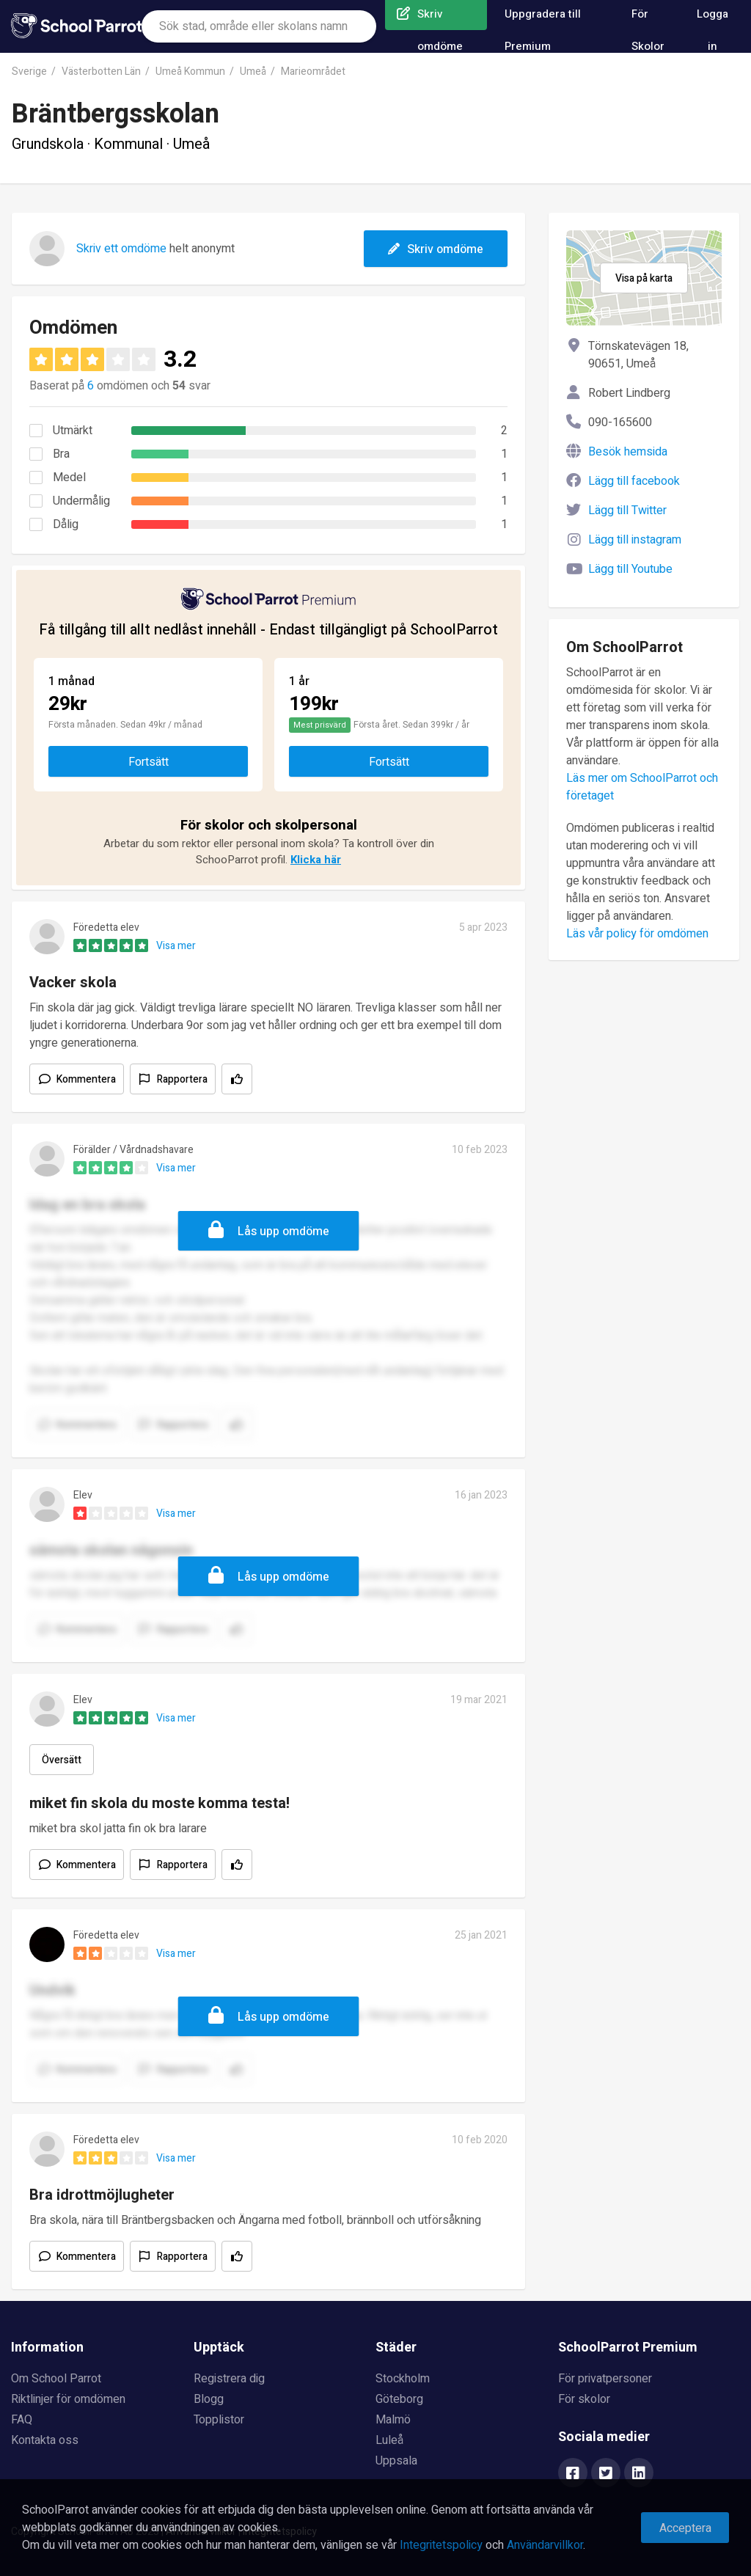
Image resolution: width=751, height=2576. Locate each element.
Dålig (65, 524)
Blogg (209, 2399)
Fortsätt (148, 762)
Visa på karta (644, 278)
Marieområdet (313, 71)
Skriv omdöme (435, 249)
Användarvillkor (545, 2545)
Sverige (29, 71)
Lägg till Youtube (630, 569)
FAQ (21, 2420)
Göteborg (399, 2399)
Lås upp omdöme (283, 1231)
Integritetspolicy (441, 2545)
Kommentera (86, 1079)
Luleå (389, 2440)
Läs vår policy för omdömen (637, 934)
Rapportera (182, 1079)
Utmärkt (72, 430)
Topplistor (219, 2420)
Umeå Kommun (190, 71)
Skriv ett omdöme (121, 248)
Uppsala (396, 2461)
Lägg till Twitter (627, 510)
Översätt (61, 1760)
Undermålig (81, 501)
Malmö (393, 2420)
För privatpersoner (605, 2378)
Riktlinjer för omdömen (68, 2399)
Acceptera (685, 2528)
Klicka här (315, 860)
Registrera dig (229, 2378)
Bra (61, 454)
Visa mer (176, 946)
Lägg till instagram (634, 540)
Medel (69, 477)
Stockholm (403, 2378)
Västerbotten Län (101, 71)
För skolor (584, 2399)
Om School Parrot (56, 2378)
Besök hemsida (627, 452)
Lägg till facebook (634, 481)
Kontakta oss (44, 2440)
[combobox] (259, 26)
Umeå (253, 71)
